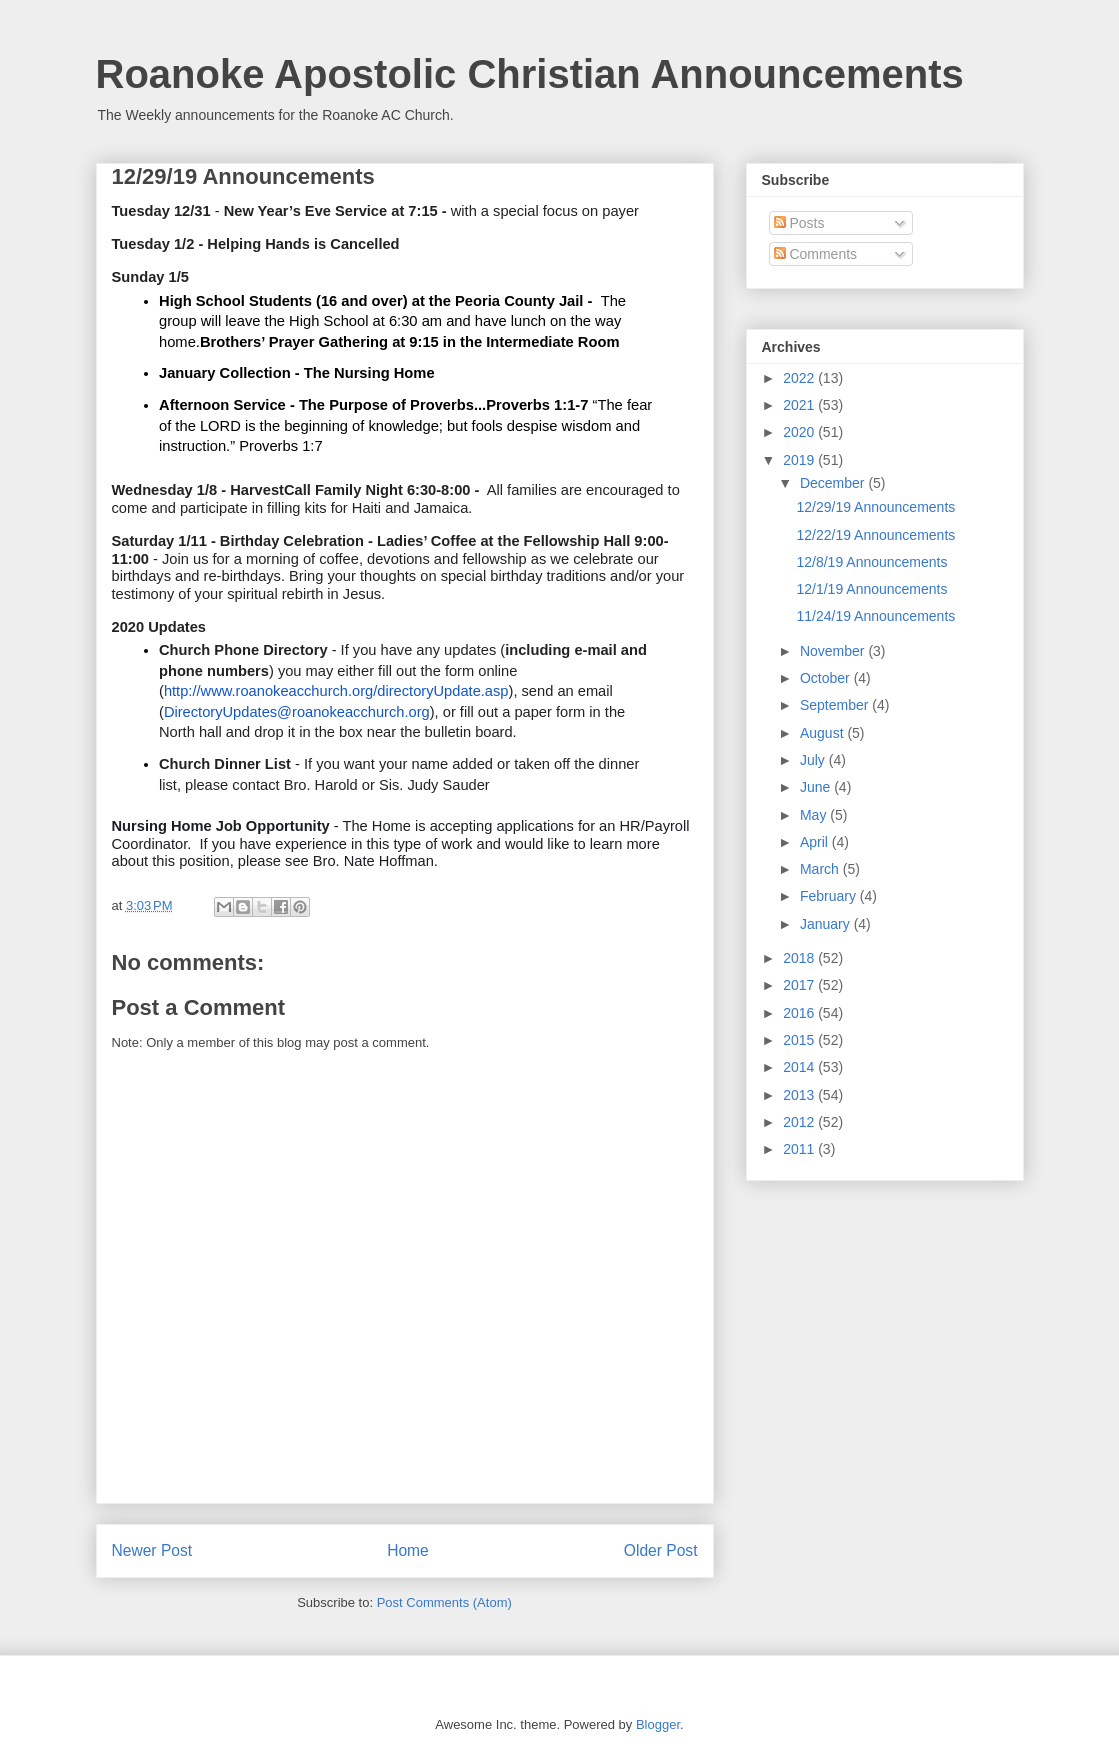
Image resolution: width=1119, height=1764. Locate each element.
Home (408, 1550)
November (834, 651)
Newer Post (152, 1550)
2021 (800, 405)
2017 (800, 985)
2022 (800, 378)
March (821, 869)
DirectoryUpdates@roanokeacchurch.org (297, 712)
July (814, 760)
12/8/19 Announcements (871, 562)
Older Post (661, 1550)
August (823, 733)
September (836, 705)
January (827, 924)
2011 (800, 1149)
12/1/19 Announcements (871, 589)
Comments (816, 254)
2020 (800, 432)
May (815, 815)
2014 (800, 1067)
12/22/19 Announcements (875, 535)
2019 (800, 460)
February (830, 896)
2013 (800, 1095)
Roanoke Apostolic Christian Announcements (530, 74)
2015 (800, 1040)
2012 (800, 1122)
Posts (799, 223)
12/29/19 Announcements (875, 507)
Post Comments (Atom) (444, 1602)
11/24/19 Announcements (875, 616)
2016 (800, 1013)
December (834, 483)
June (817, 787)
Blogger (658, 1724)
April (816, 842)
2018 (800, 958)
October (827, 678)
